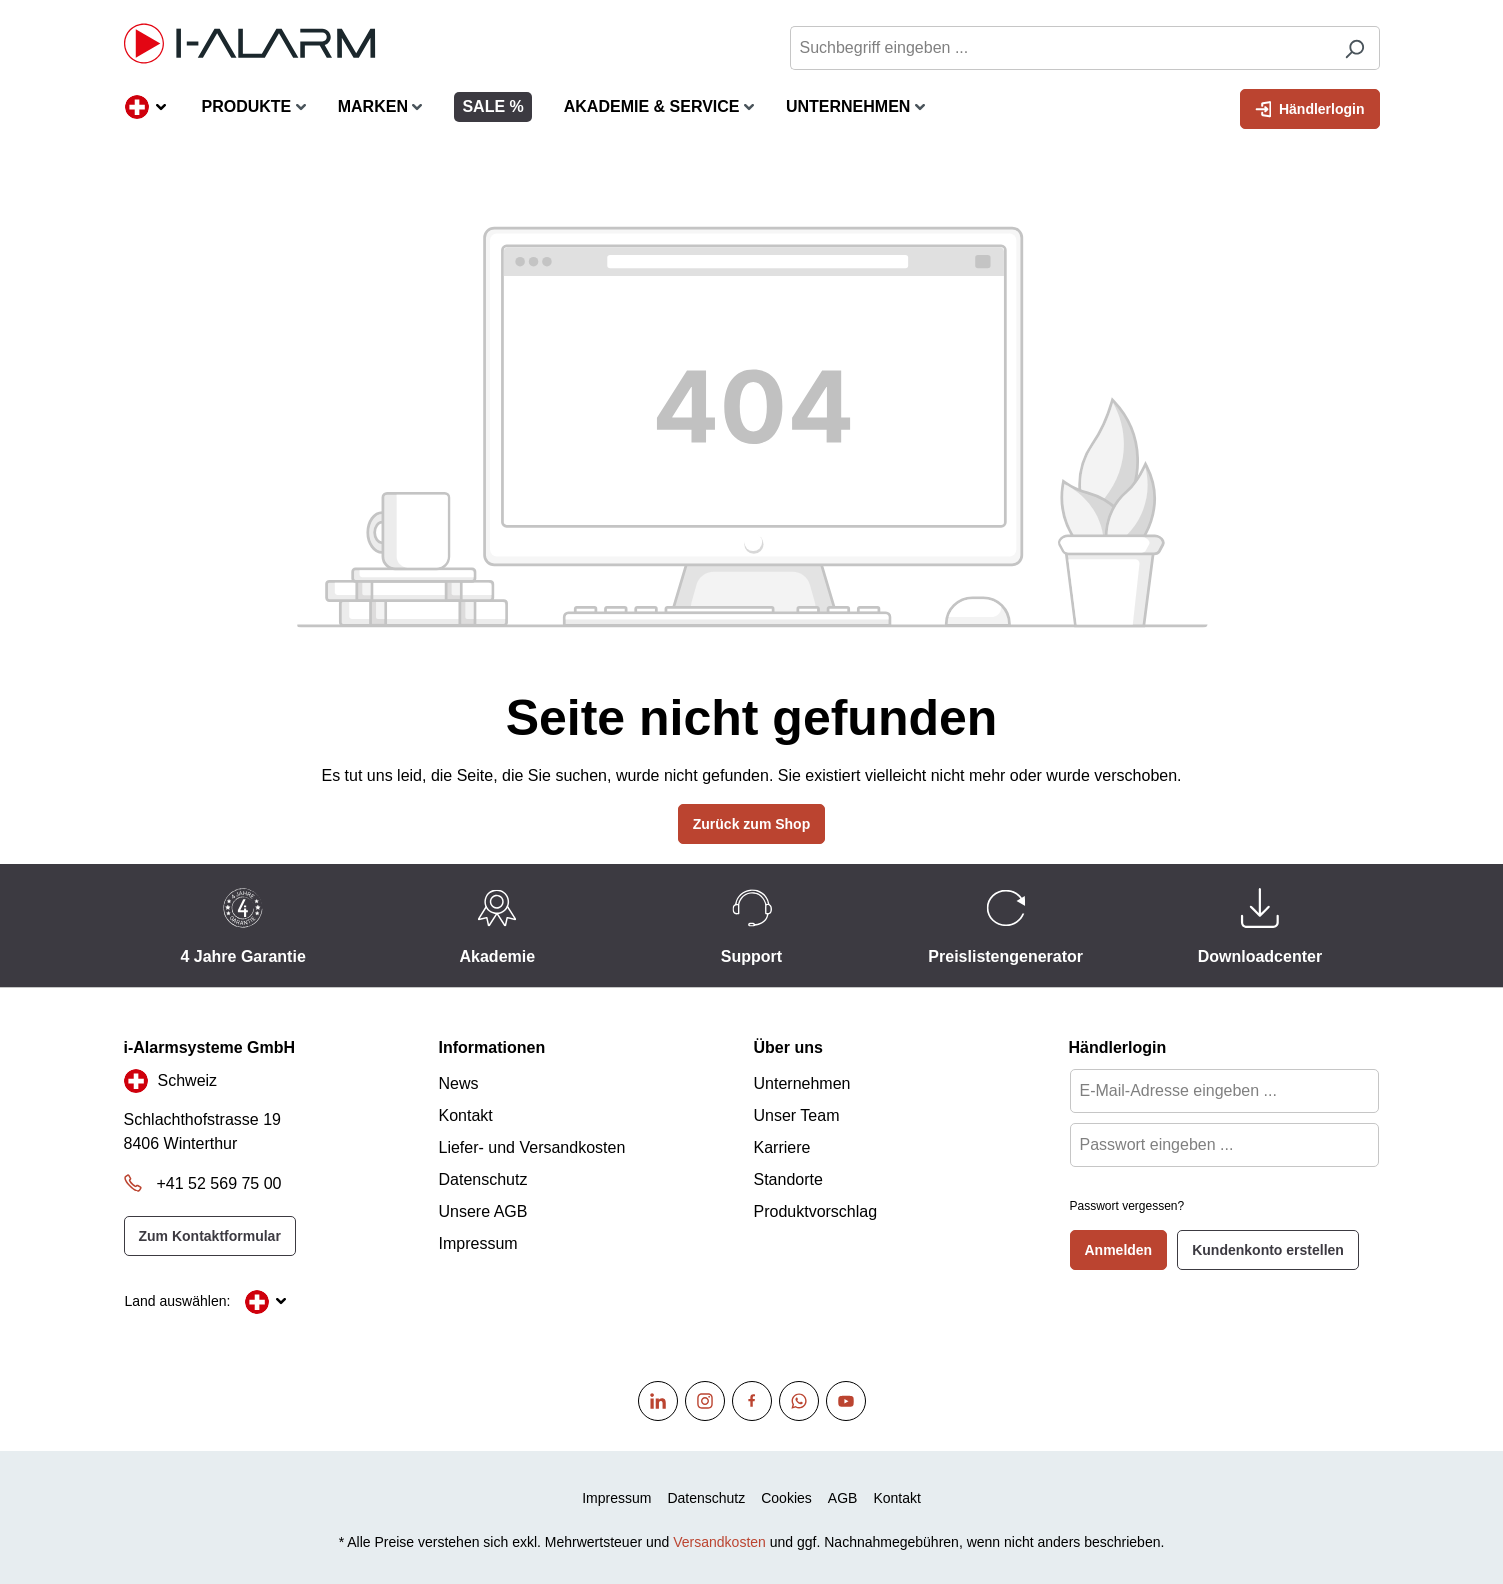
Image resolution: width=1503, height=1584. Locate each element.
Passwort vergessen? (1127, 1206)
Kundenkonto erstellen (1268, 1250)
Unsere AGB (483, 1211)
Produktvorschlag (816, 1211)
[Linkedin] (658, 1401)
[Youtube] (846, 1401)
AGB (843, 1498)
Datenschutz (483, 1179)
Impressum (478, 1243)
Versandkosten (719, 1542)
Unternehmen (802, 1083)
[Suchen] (1354, 48)
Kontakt (466, 1115)
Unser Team (797, 1115)
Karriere (782, 1147)
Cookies (786, 1498)
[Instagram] (705, 1401)
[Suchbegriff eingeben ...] (1060, 48)
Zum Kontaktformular (210, 1236)
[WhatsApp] (799, 1401)
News (459, 1083)
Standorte (788, 1179)
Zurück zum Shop (751, 824)
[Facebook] (752, 1401)
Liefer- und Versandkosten (532, 1147)
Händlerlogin (1310, 107)
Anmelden (1119, 1250)
